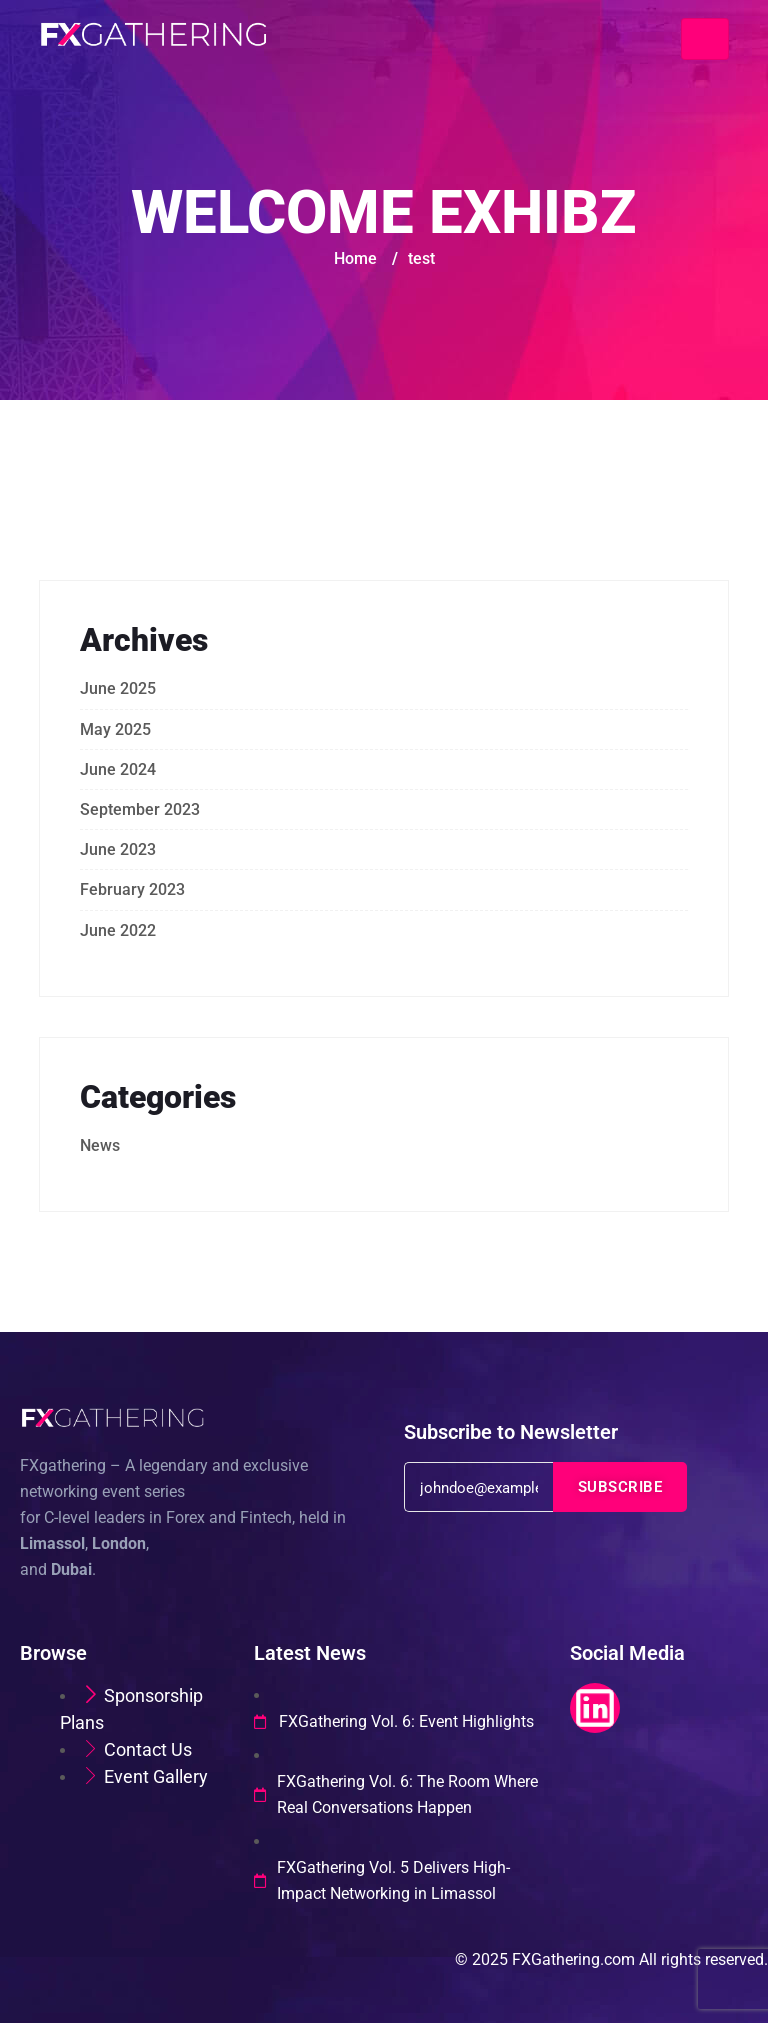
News (100, 1145)
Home (355, 258)
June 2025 (118, 688)
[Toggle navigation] (705, 39)
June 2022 (118, 930)
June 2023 (118, 849)
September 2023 (140, 809)
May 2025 (115, 729)
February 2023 (132, 889)
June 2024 (118, 769)
